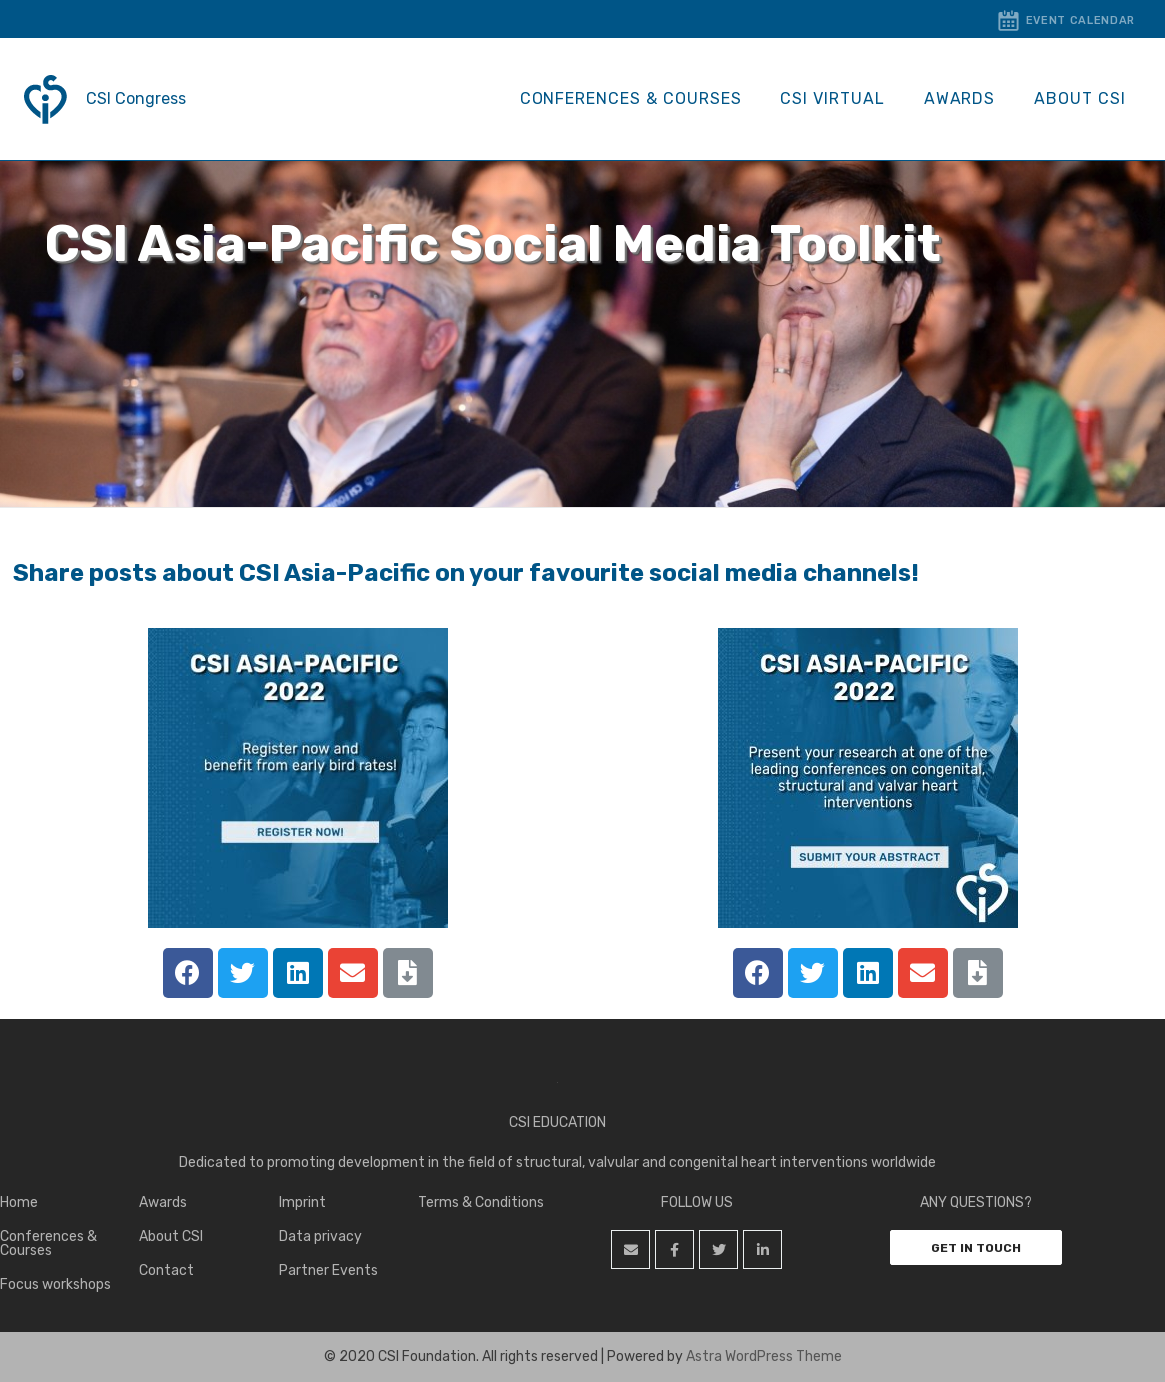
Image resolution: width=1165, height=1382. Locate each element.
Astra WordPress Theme (764, 1356)
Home (19, 1202)
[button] (976, 1247)
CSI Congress (136, 98)
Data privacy (320, 1236)
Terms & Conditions (481, 1202)
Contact (166, 1270)
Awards (970, 98)
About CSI (1083, 98)
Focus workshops (55, 1284)
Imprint (302, 1202)
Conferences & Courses (654, 98)
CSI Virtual (849, 98)
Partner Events (328, 1270)
